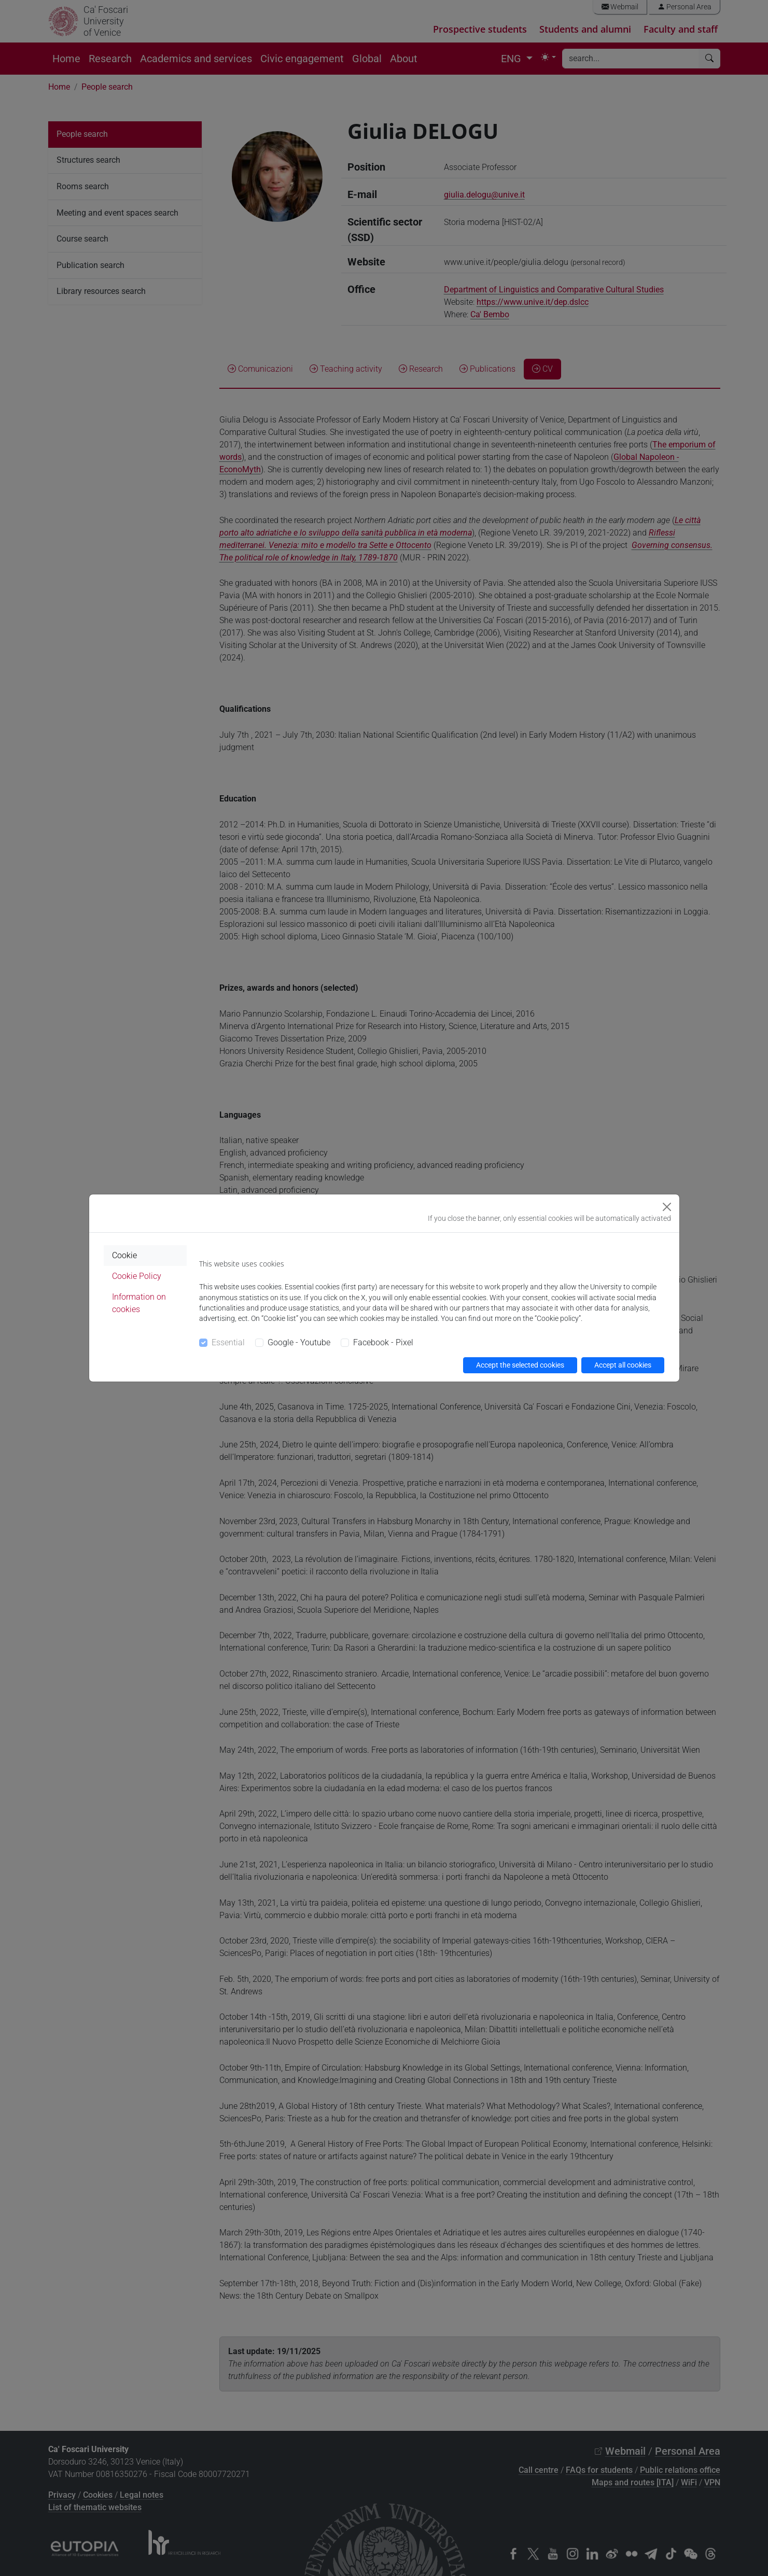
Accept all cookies (622, 1365)
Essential (228, 1342)
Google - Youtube (299, 1342)
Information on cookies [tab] (139, 1303)
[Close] (667, 1207)
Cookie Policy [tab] (136, 1276)
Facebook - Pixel (383, 1342)
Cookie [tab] (124, 1255)
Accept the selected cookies (520, 1365)
